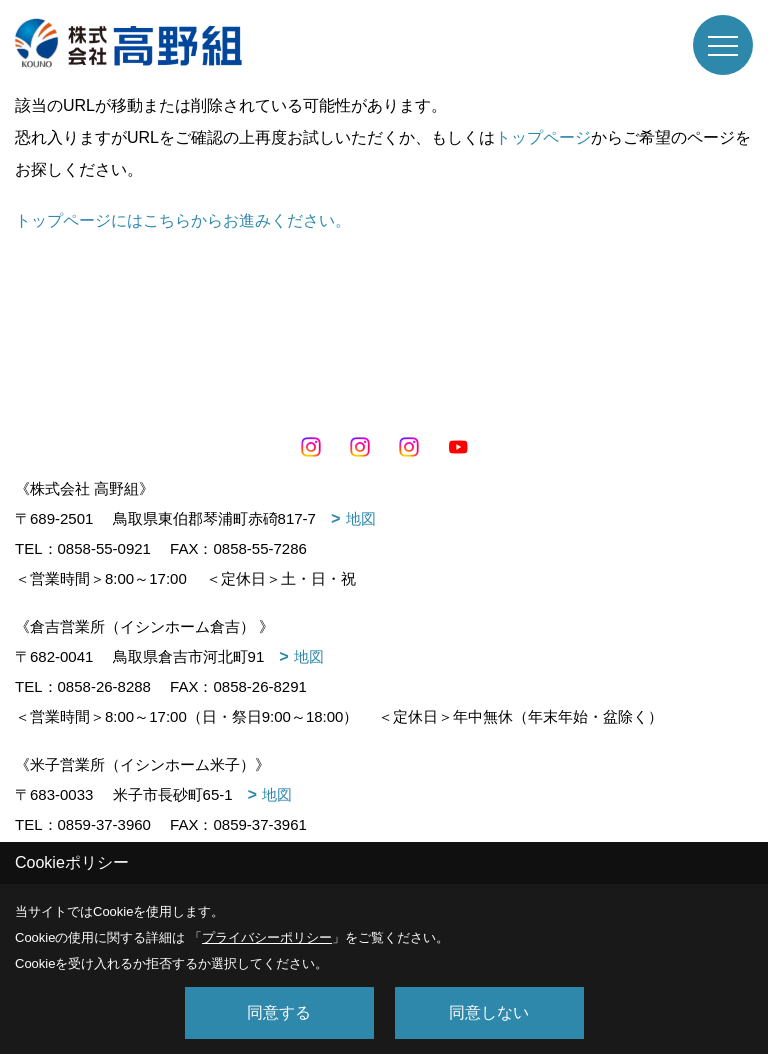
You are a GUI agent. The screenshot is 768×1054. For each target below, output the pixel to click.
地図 (361, 518)
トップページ (543, 137)
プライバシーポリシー (267, 937)
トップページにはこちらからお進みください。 (183, 220)
